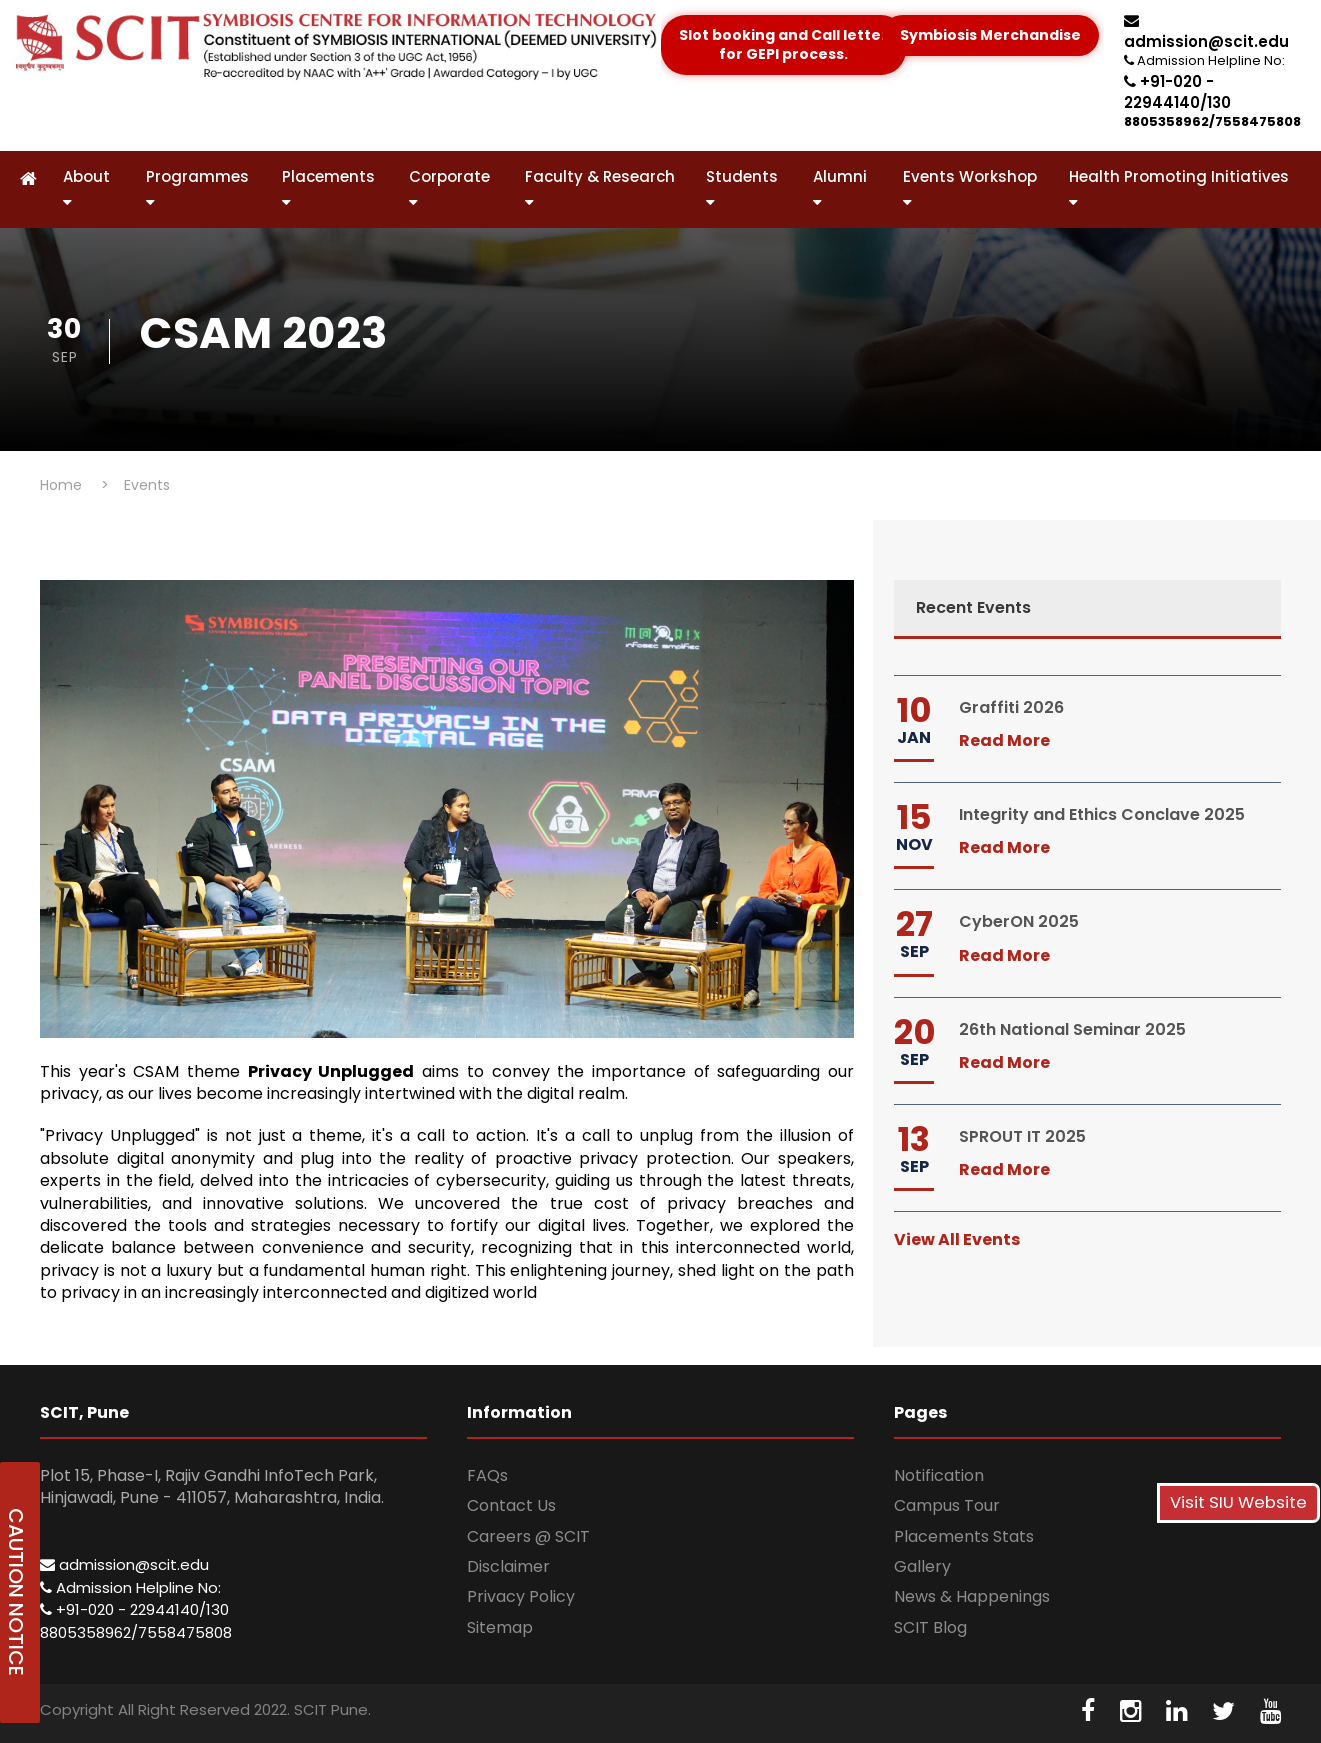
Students (742, 188)
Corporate (449, 188)
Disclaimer (508, 1566)
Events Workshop (970, 188)
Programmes (197, 188)
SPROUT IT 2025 (1022, 1136)
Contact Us (511, 1505)
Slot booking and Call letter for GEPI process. (783, 45)
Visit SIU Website (1238, 1502)
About (86, 188)
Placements (328, 188)
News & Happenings (972, 1596)
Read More (1004, 740)
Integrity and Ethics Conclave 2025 (1102, 814)
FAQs (487, 1475)
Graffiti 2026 (1011, 707)
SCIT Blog (930, 1627)
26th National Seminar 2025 (1072, 1029)
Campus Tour (947, 1505)
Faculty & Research (600, 188)
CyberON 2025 (1019, 921)
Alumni (840, 188)
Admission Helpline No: (130, 1587)
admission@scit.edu (1206, 32)
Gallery (922, 1566)
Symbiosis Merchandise (990, 35)
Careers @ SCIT (528, 1536)
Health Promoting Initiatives (1179, 188)
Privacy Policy (521, 1596)
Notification (939, 1475)
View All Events (957, 1239)
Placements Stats (964, 1536)
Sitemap (500, 1627)
